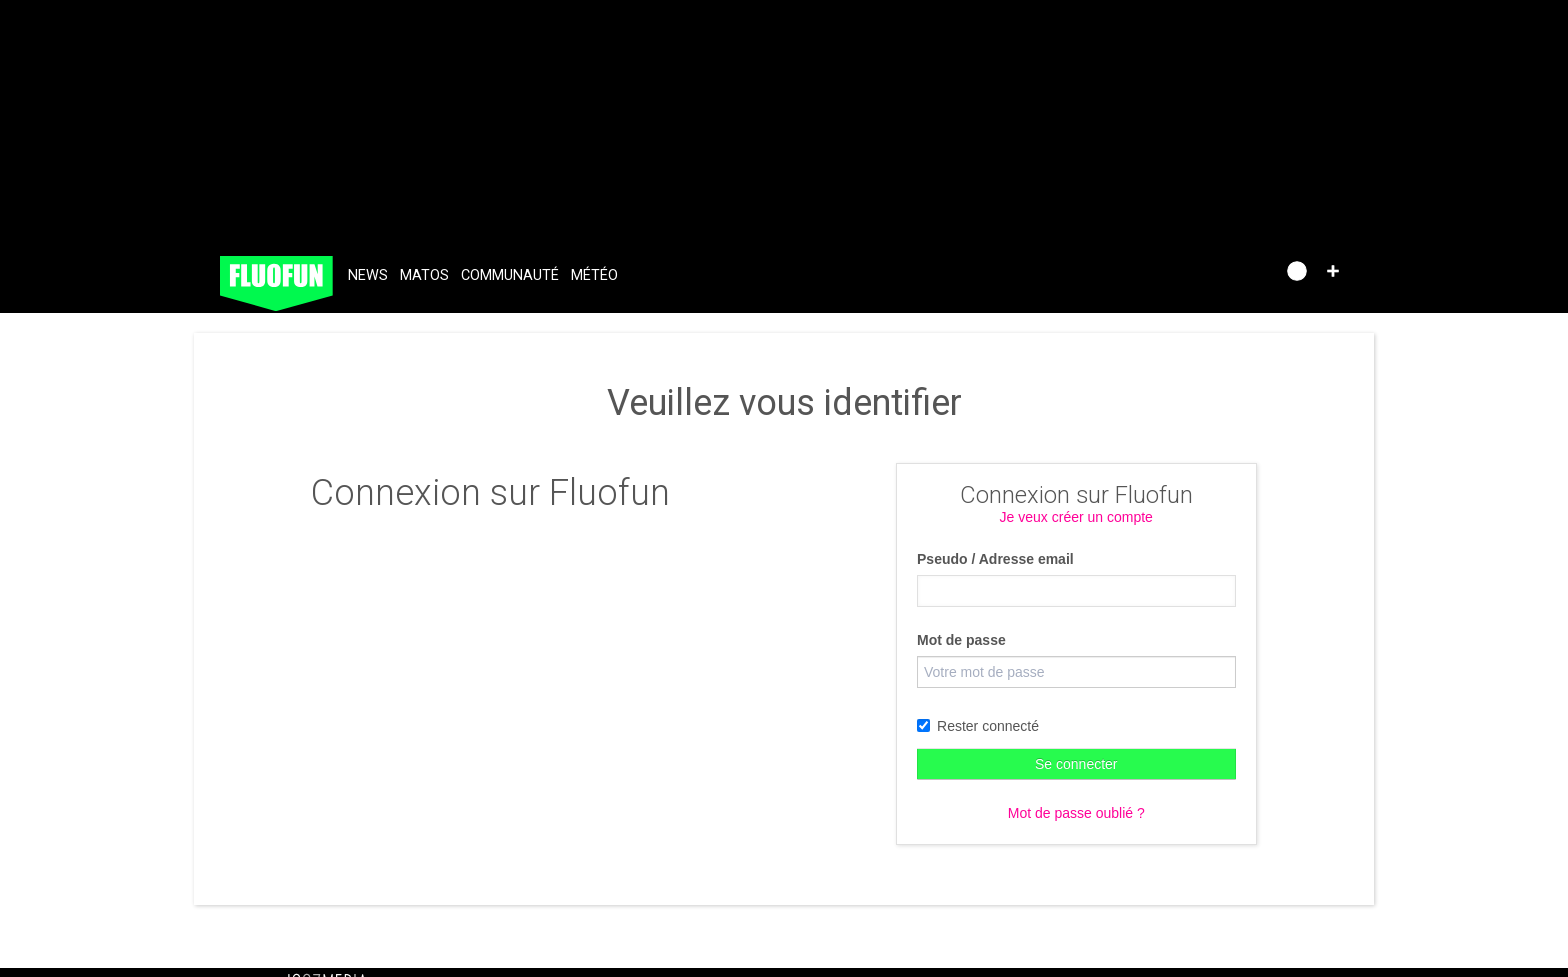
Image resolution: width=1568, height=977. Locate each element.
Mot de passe (961, 640)
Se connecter (1076, 764)
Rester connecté (978, 726)
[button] (1333, 271)
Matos (424, 275)
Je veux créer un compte (1076, 517)
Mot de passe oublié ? (1076, 813)
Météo (594, 275)
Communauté (510, 275)
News (368, 275)
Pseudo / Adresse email (995, 559)
